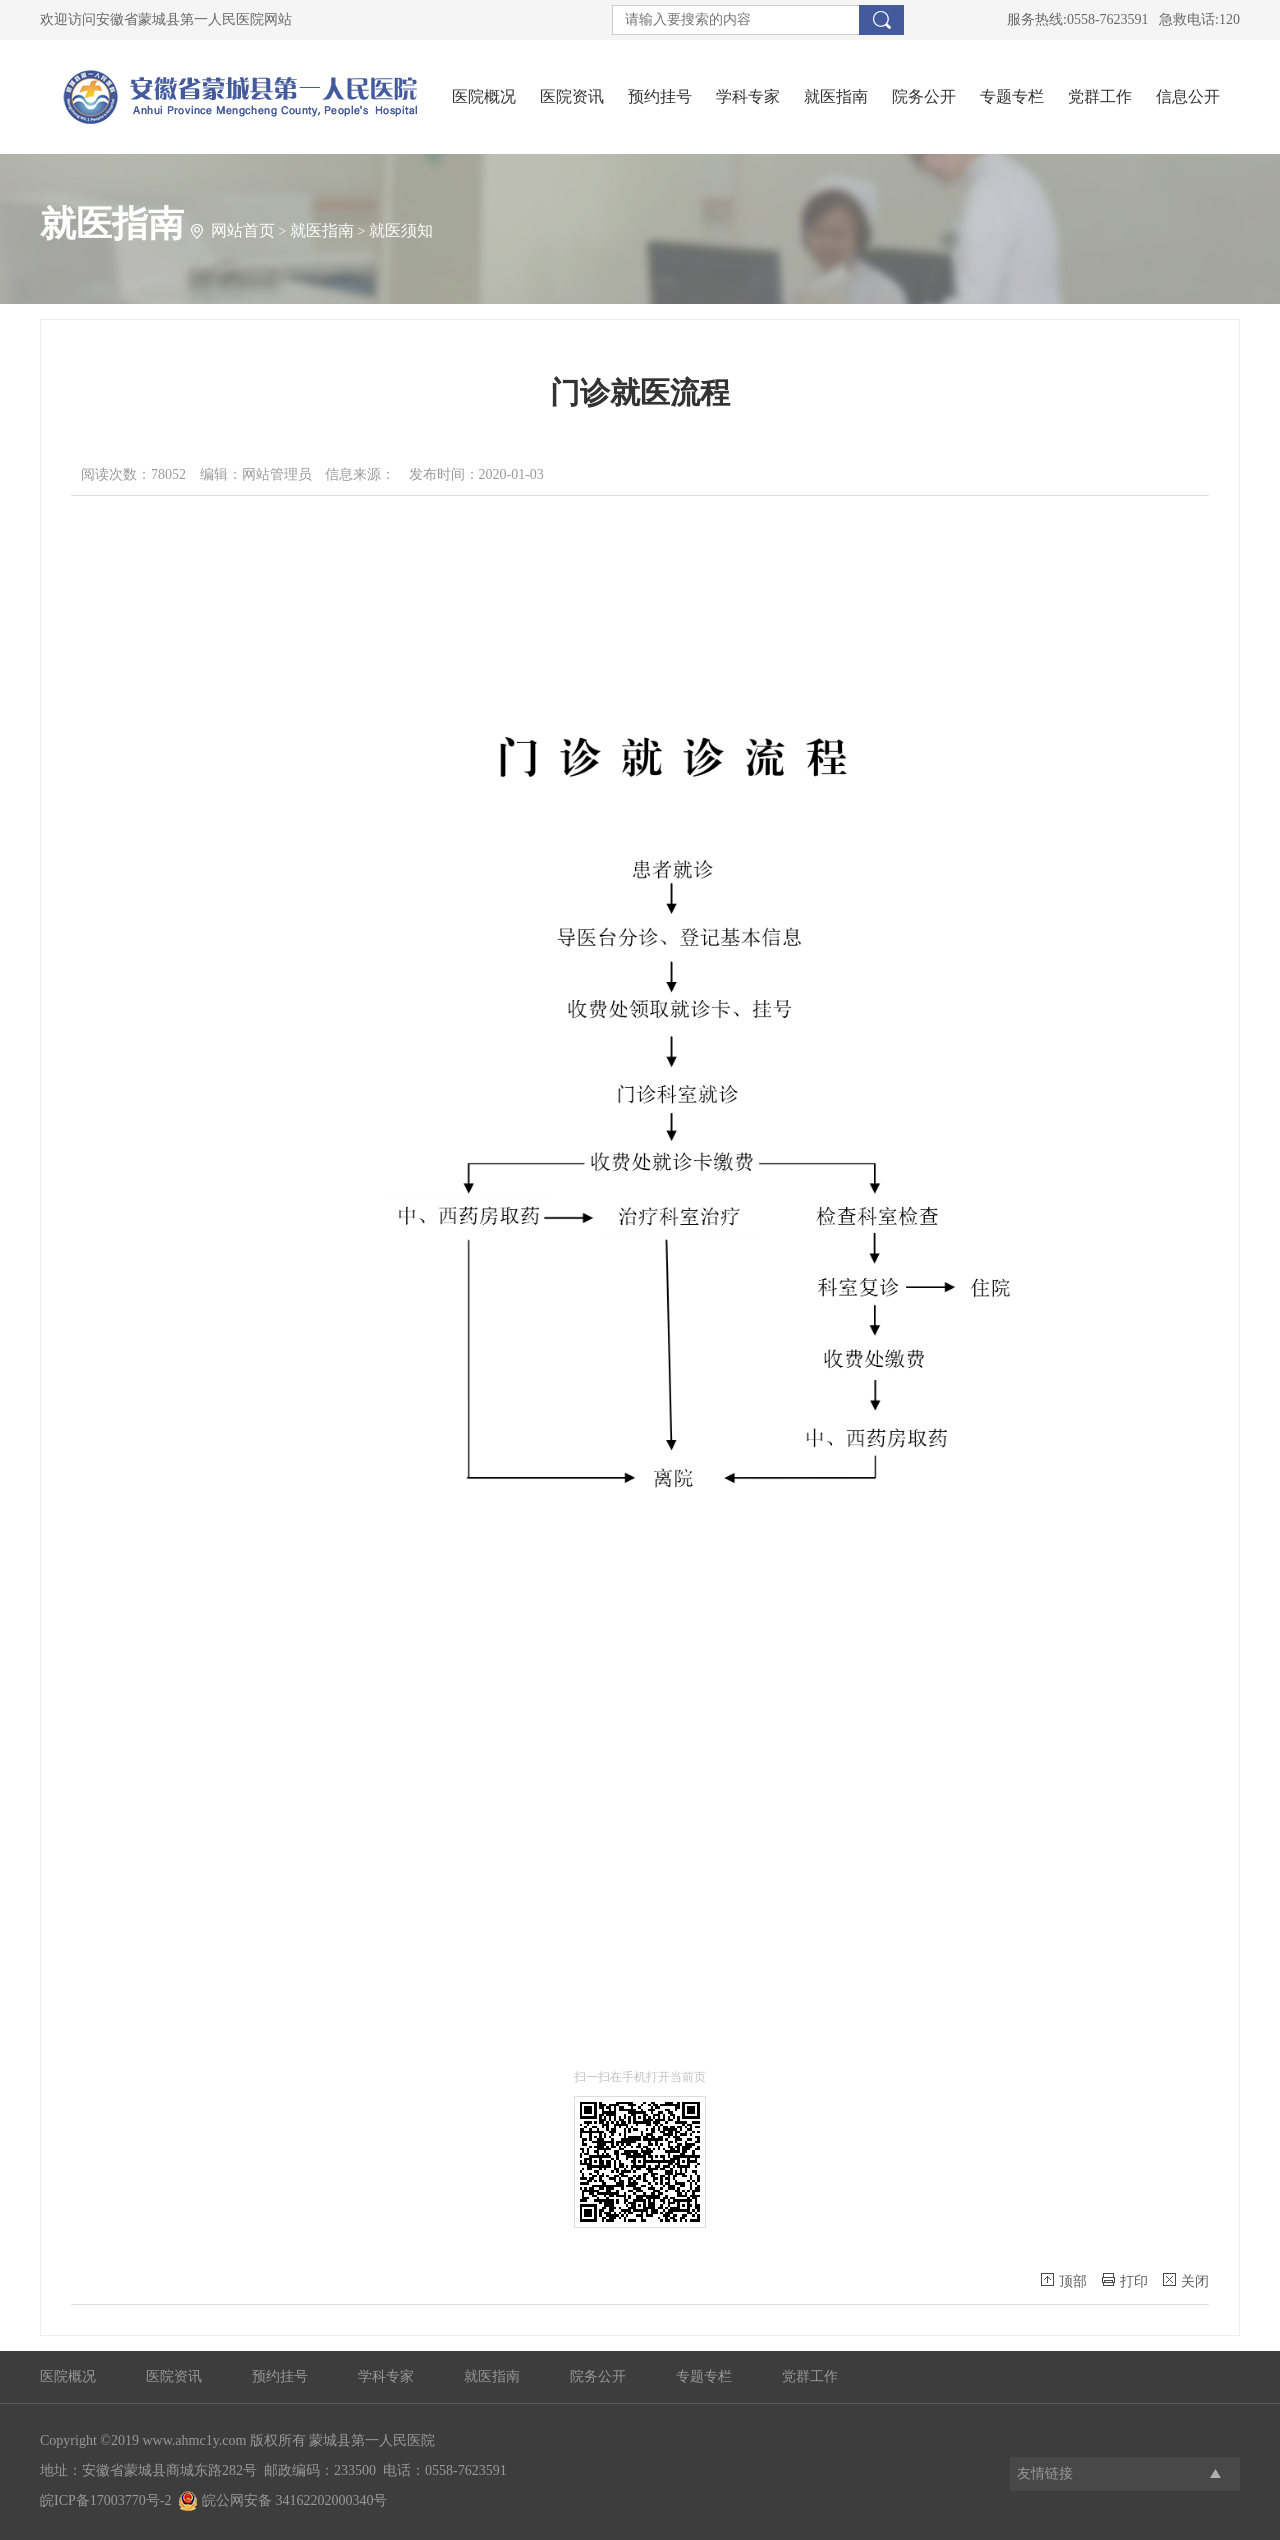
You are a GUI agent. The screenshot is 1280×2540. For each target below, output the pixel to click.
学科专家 (748, 96)
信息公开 (1188, 96)
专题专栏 (1012, 96)
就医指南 (836, 96)
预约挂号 (660, 96)
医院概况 (484, 96)
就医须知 (401, 230)
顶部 (1064, 2281)
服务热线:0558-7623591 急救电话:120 (1123, 19)
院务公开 (924, 96)
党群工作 (1100, 96)
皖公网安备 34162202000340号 (282, 2500)
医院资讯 (572, 96)
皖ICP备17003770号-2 (105, 2500)
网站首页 (243, 230)
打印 (1125, 2281)
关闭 (1186, 2281)
